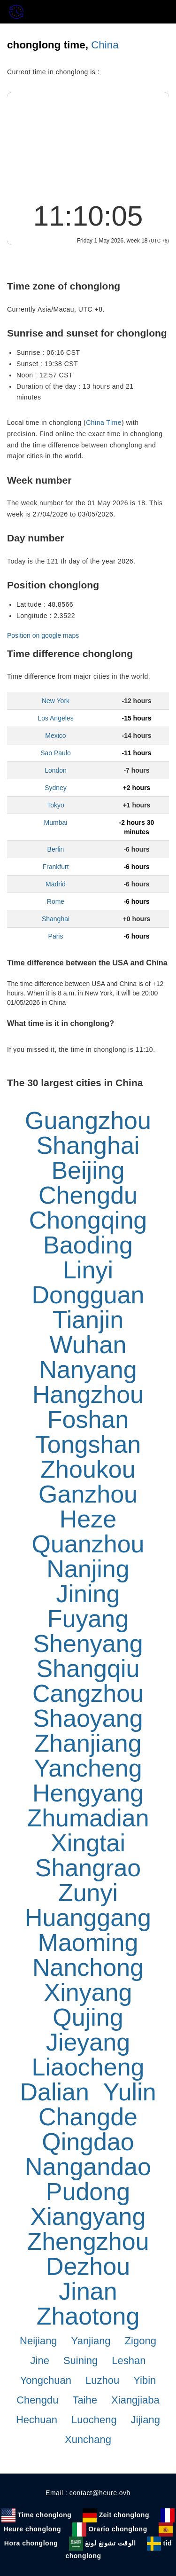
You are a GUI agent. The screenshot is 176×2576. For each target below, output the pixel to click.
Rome (55, 901)
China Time (104, 422)
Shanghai (55, 919)
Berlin (55, 849)
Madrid (56, 884)
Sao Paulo (55, 753)
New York (55, 701)
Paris (55, 936)
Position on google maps (43, 635)
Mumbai (56, 822)
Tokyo (55, 805)
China (105, 45)
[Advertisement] (88, 144)
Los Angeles (55, 718)
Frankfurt (55, 866)
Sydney (56, 787)
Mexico (55, 735)
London (56, 770)
